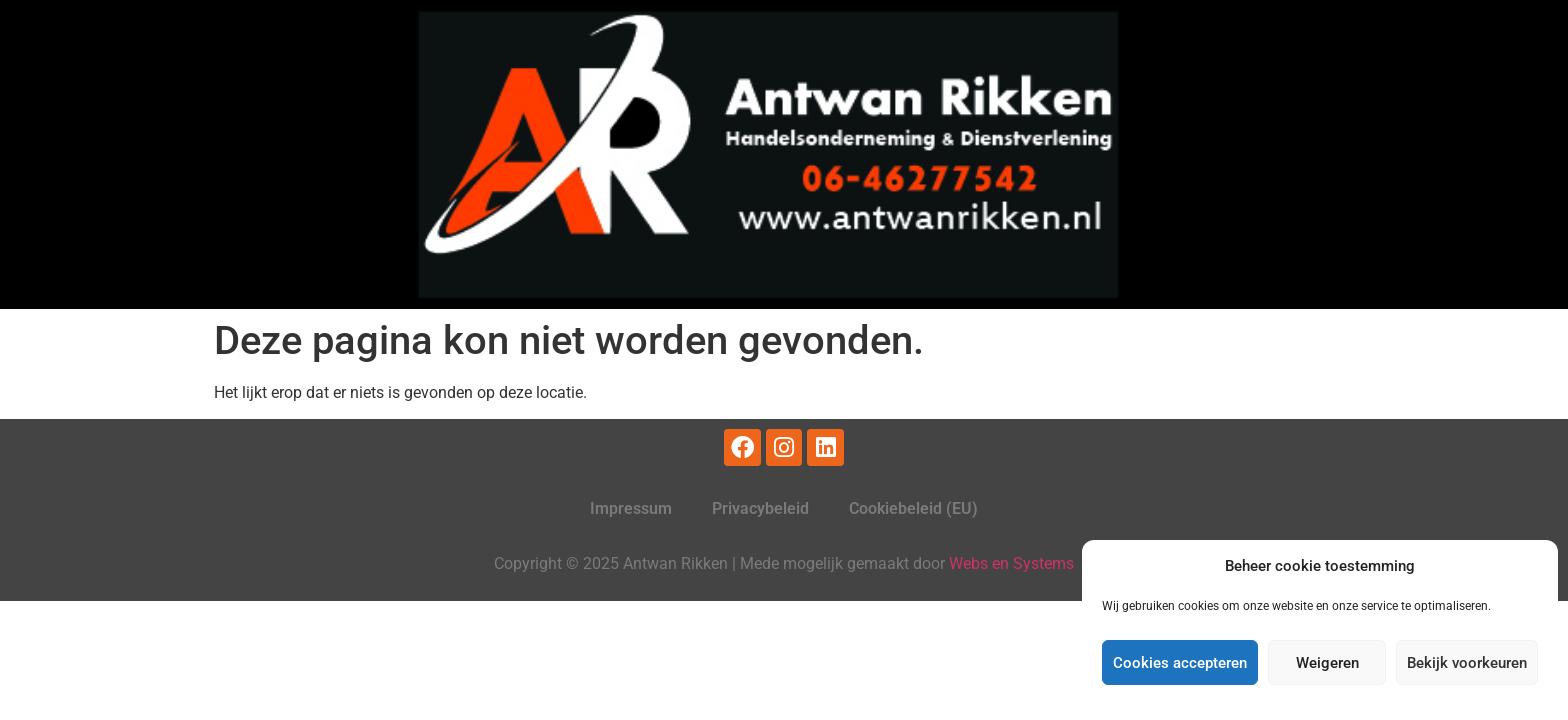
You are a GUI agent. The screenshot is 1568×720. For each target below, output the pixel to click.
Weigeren (1327, 663)
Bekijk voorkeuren (1467, 663)
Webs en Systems (1011, 563)
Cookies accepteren (1180, 663)
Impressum (631, 508)
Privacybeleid (760, 508)
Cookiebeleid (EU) (913, 508)
